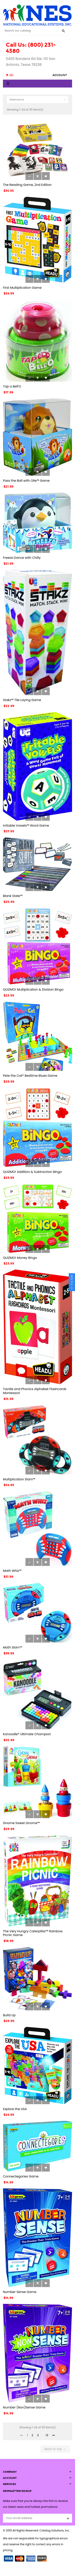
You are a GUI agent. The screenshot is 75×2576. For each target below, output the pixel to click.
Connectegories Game (21, 2176)
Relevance (38, 99)
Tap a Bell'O (12, 386)
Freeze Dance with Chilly (22, 557)
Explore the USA (15, 2109)
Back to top (55, 2449)
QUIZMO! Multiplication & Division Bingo (33, 989)
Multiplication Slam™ (19, 1479)
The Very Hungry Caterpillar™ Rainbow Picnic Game (33, 1933)
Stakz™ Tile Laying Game (22, 700)
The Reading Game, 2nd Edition (27, 185)
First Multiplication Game (22, 287)
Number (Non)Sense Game (24, 2407)
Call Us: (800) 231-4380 (31, 47)
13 (47, 2435)
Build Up (9, 2015)
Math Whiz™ (12, 1570)
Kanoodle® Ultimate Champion (27, 1734)
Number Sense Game (19, 2292)
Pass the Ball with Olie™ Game (26, 480)
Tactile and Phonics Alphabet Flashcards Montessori (34, 1391)
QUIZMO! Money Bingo (20, 1257)
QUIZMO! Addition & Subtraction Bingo (32, 1172)
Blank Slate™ (13, 896)
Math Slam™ (12, 1647)
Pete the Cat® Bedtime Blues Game (30, 1075)
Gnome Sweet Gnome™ (21, 1823)
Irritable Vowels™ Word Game (26, 825)
